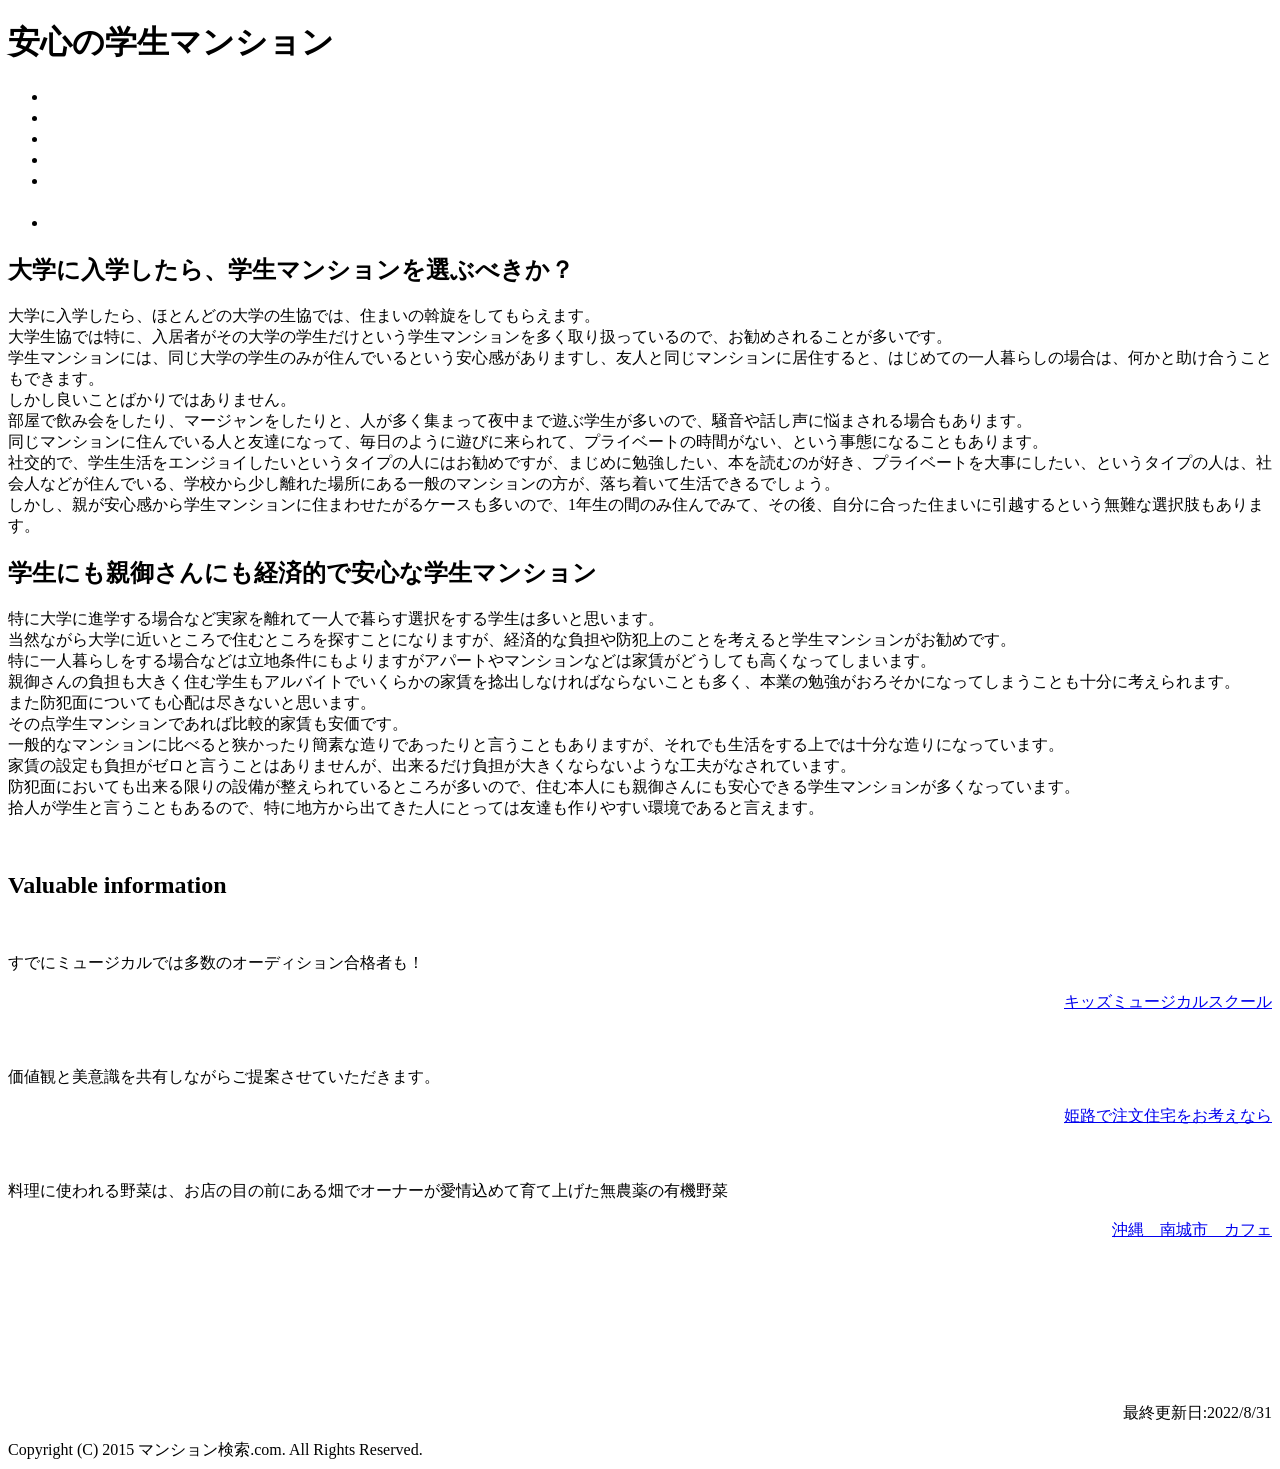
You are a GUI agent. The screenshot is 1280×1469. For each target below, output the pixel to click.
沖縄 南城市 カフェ (1192, 1229)
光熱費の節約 (96, 180)
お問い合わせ (96, 222)
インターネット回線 (120, 138)
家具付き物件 (96, 159)
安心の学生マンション (128, 96)
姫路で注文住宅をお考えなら (1168, 1115)
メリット (80, 117)
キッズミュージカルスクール (1168, 1001)
